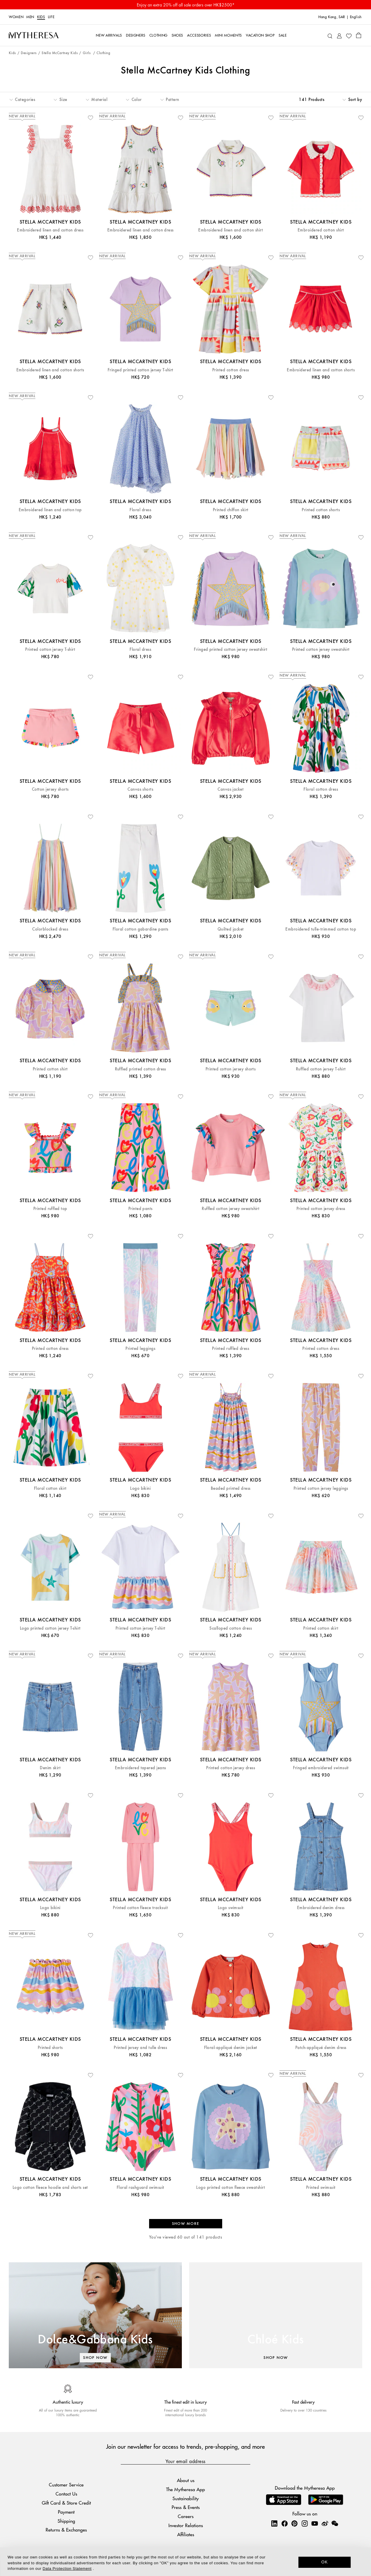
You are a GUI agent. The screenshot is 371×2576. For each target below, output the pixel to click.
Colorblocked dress (50, 929)
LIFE (51, 17)
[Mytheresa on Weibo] (324, 2523)
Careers (186, 2516)
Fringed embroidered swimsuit (321, 1768)
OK (324, 2562)
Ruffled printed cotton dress (140, 1069)
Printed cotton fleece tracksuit (140, 1908)
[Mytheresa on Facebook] (284, 2523)
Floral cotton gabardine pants (140, 929)
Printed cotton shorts (321, 510)
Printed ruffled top (50, 1209)
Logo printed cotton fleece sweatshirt (230, 2187)
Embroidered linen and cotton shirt (230, 230)
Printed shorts (50, 2047)
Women (16, 17)
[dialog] (185, 2561)
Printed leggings (140, 1348)
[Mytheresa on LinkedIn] (274, 2523)
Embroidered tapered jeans (140, 1768)
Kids (41, 17)
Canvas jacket (231, 789)
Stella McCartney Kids (60, 53)
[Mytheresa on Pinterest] (294, 2523)
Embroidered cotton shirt (321, 230)
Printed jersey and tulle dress (140, 2047)
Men (30, 17)
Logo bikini (140, 1488)
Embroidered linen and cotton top (50, 510)
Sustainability (185, 2498)
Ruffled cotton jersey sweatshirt (230, 1209)
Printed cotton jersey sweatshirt (321, 649)
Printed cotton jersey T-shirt (50, 649)
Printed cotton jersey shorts (231, 1069)
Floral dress (140, 510)
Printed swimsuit (321, 2187)
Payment (66, 2511)
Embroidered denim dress (321, 1908)
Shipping (66, 2520)
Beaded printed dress (231, 1488)
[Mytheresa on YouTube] (314, 2523)
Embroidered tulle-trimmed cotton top (320, 929)
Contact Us (66, 2493)
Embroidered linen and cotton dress (50, 230)
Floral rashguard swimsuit (140, 2187)
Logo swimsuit (231, 1908)
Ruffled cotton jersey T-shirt (321, 1069)
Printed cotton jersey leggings (321, 1488)
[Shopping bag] (358, 35)
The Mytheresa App (185, 2489)
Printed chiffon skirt (231, 510)
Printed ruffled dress (230, 1348)
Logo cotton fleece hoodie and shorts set (50, 2187)
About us (185, 2480)
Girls (87, 53)
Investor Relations (185, 2525)
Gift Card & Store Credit (66, 2502)
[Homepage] (33, 35)
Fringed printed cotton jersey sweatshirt (230, 649)
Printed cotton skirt (320, 1628)
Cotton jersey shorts (50, 789)
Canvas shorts (140, 789)
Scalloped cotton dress (230, 1628)
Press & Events (186, 2507)
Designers (29, 53)
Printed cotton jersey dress (320, 1209)
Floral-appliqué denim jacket (230, 2047)
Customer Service (66, 2484)
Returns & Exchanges (66, 2529)
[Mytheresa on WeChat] (334, 2523)
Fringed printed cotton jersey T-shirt (140, 370)
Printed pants (140, 1209)
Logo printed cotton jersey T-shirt (50, 1628)
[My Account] (339, 35)
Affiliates (185, 2534)
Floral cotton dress (320, 789)
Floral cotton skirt (50, 1488)
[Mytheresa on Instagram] (304, 2523)
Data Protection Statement (67, 2568)
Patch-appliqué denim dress (320, 2047)
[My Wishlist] (348, 35)
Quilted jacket (231, 929)
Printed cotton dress (230, 370)
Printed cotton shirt (50, 1069)
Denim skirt (50, 1768)
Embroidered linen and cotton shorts (50, 370)
